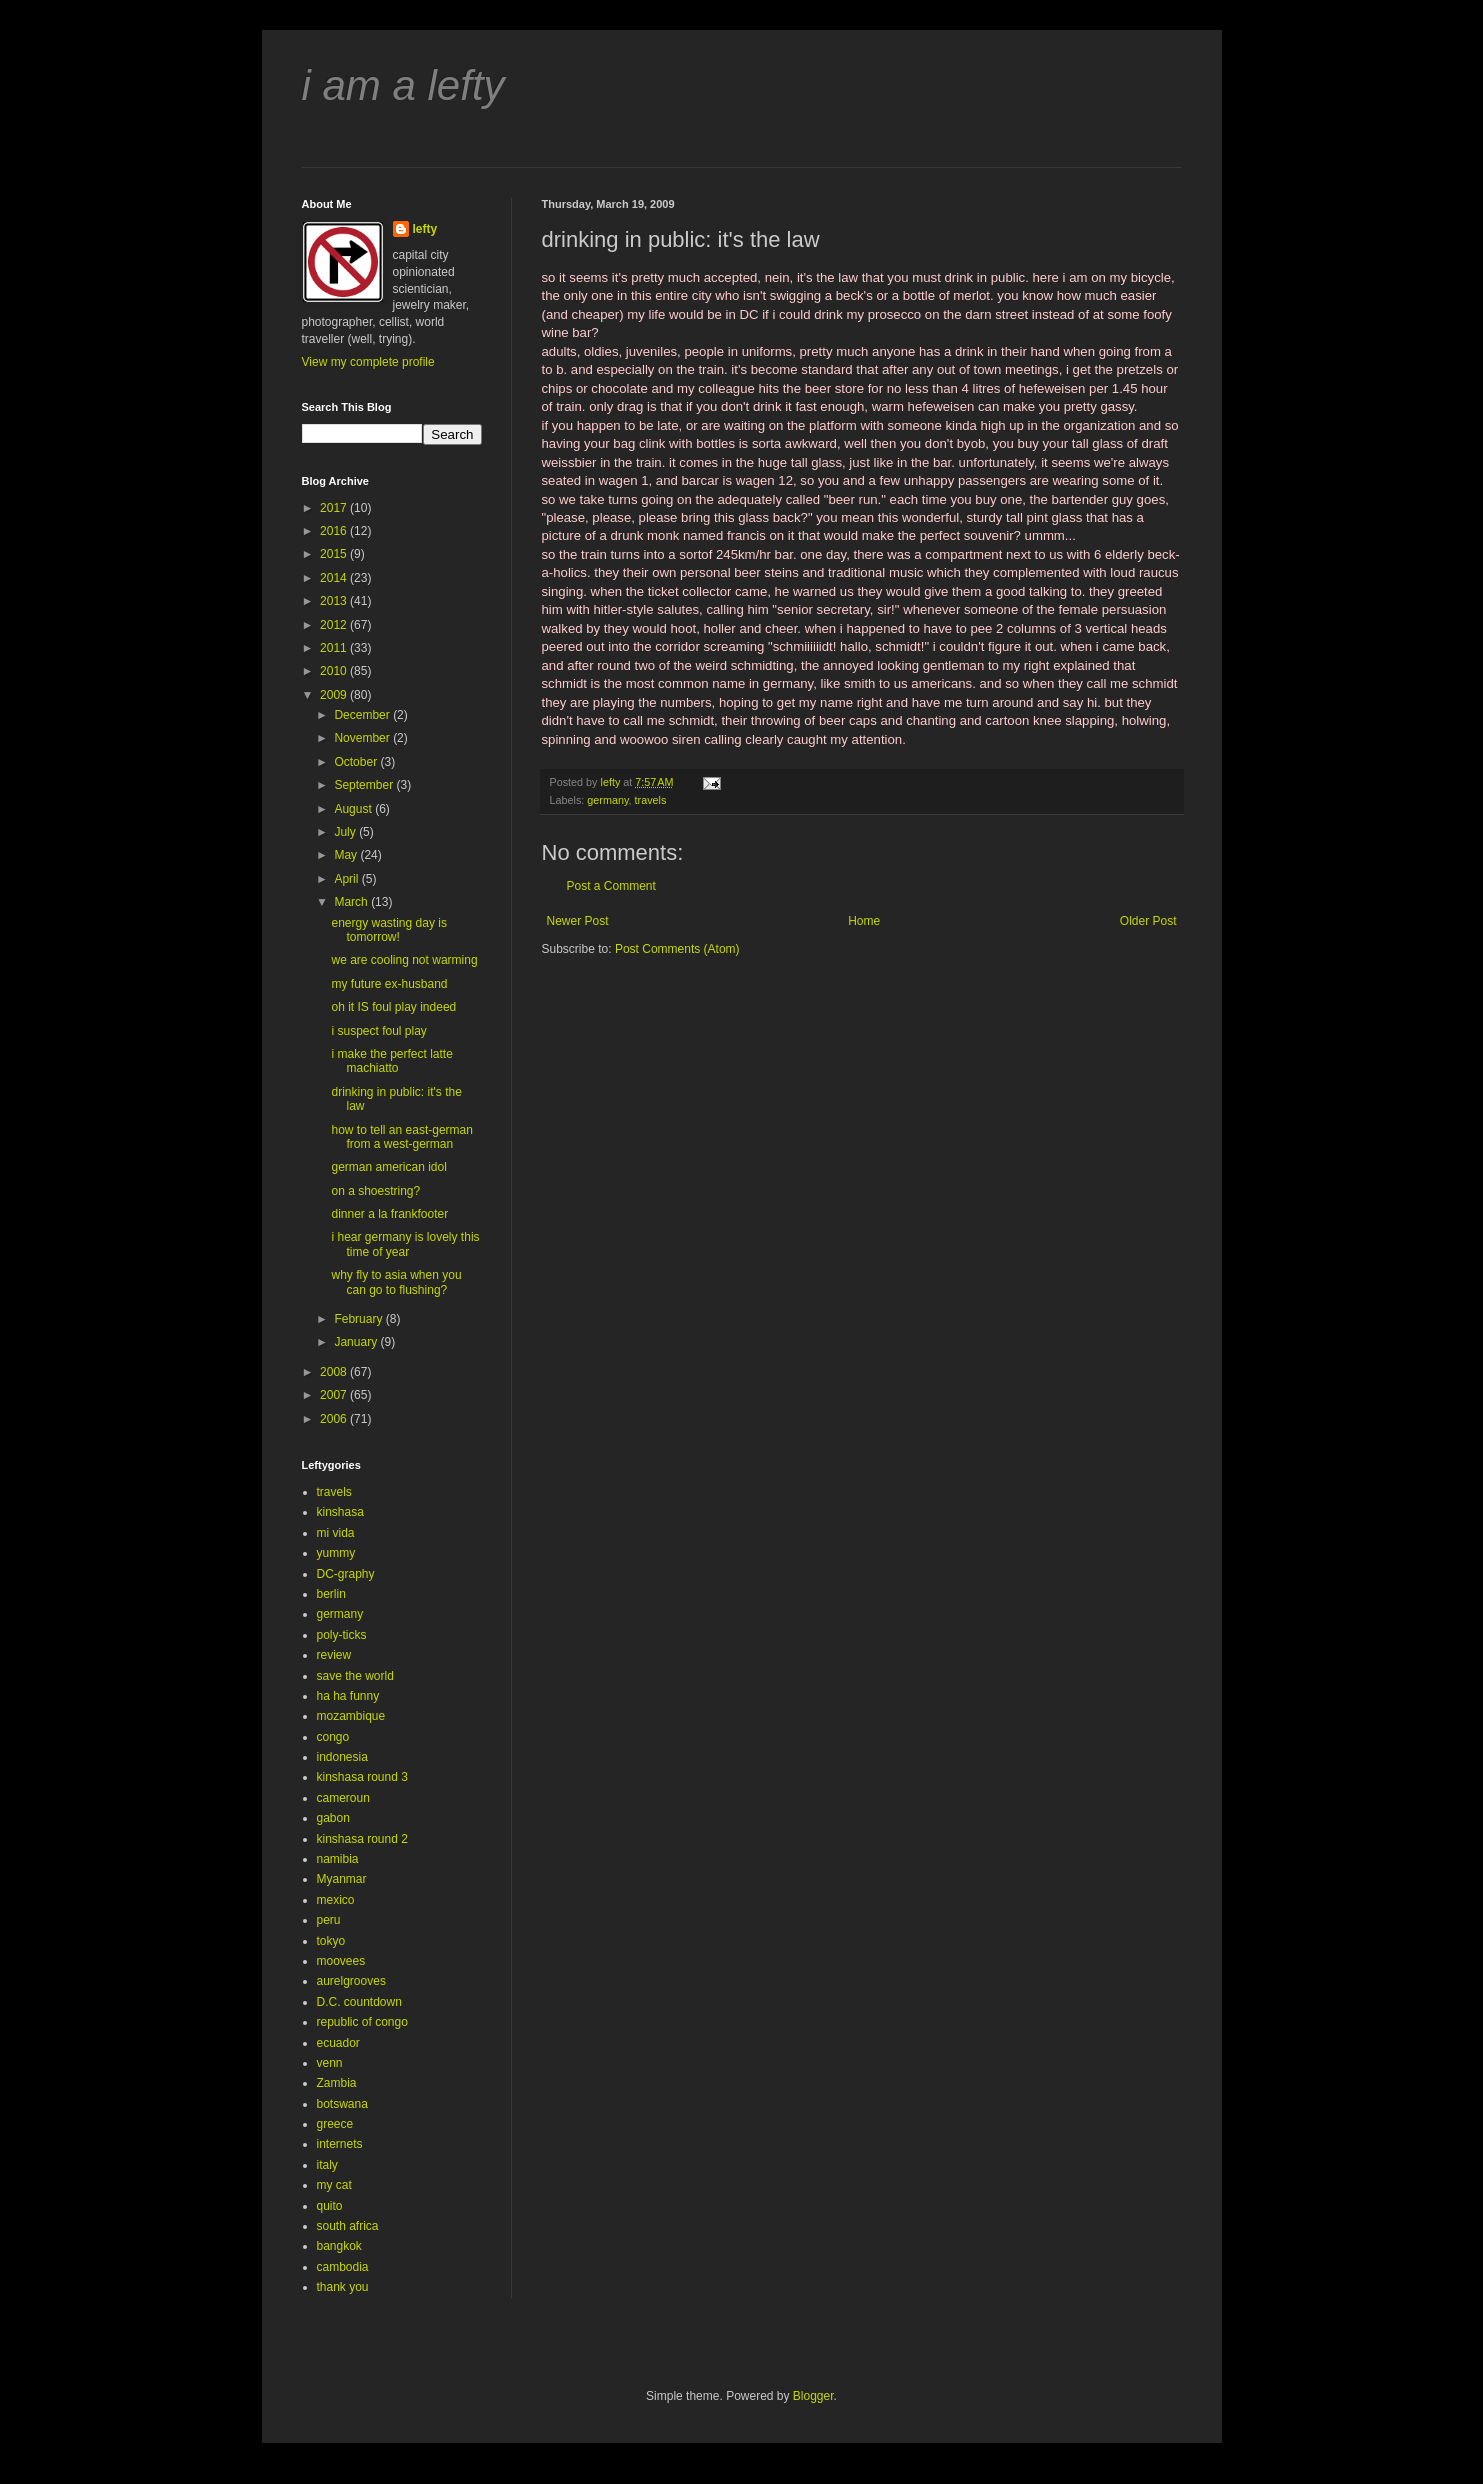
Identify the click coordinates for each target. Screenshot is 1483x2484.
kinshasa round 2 (362, 1839)
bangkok (339, 2246)
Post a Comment (611, 886)
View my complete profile (368, 362)
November (363, 738)
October (357, 762)
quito (330, 2206)
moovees (341, 1961)
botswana (342, 2104)
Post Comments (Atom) (677, 949)
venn (330, 2063)
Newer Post (578, 921)
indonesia (342, 1757)
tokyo (331, 1941)
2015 (335, 554)
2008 (335, 1372)
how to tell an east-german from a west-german (401, 1137)
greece (335, 2124)
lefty (425, 229)
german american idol (388, 1167)
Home (864, 921)
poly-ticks (342, 1635)
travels (651, 800)
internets (340, 2144)
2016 (335, 531)
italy (327, 2165)
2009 (335, 695)
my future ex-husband (389, 984)
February (359, 1319)
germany (607, 800)
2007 (335, 1395)
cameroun (343, 1798)
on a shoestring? (375, 1191)
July (346, 832)
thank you (343, 2287)
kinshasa (340, 1512)
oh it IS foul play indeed (393, 1007)
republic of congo (362, 2022)
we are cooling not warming (404, 960)
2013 (335, 601)
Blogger (813, 2396)
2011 (335, 648)
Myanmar (342, 1879)
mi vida (336, 1533)
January (357, 1342)
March (352, 902)
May (347, 855)
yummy (336, 1553)
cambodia (343, 2267)
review (334, 1655)
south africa (348, 2226)
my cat (334, 2185)
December (363, 715)
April (347, 879)
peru (329, 1920)
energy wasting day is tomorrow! (388, 930)
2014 (335, 578)
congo (333, 1737)
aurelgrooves (351, 1981)
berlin (331, 1594)
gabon (333, 1818)
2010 (335, 671)
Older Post (1148, 921)
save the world (355, 1676)
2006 (335, 1419)
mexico (336, 1900)
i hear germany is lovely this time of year (405, 1244)
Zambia (337, 2083)
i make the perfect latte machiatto (391, 1061)
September (365, 785)
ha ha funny (348, 1696)
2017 (335, 508)
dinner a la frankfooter (389, 1214)
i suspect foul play (378, 1031)
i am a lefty (403, 85)
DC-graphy (346, 1574)
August (354, 809)
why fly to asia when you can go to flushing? (396, 1282)
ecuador (338, 2043)
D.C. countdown (359, 2002)
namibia (338, 1859)
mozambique (351, 1716)
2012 (335, 625)
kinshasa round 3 (362, 1777)
